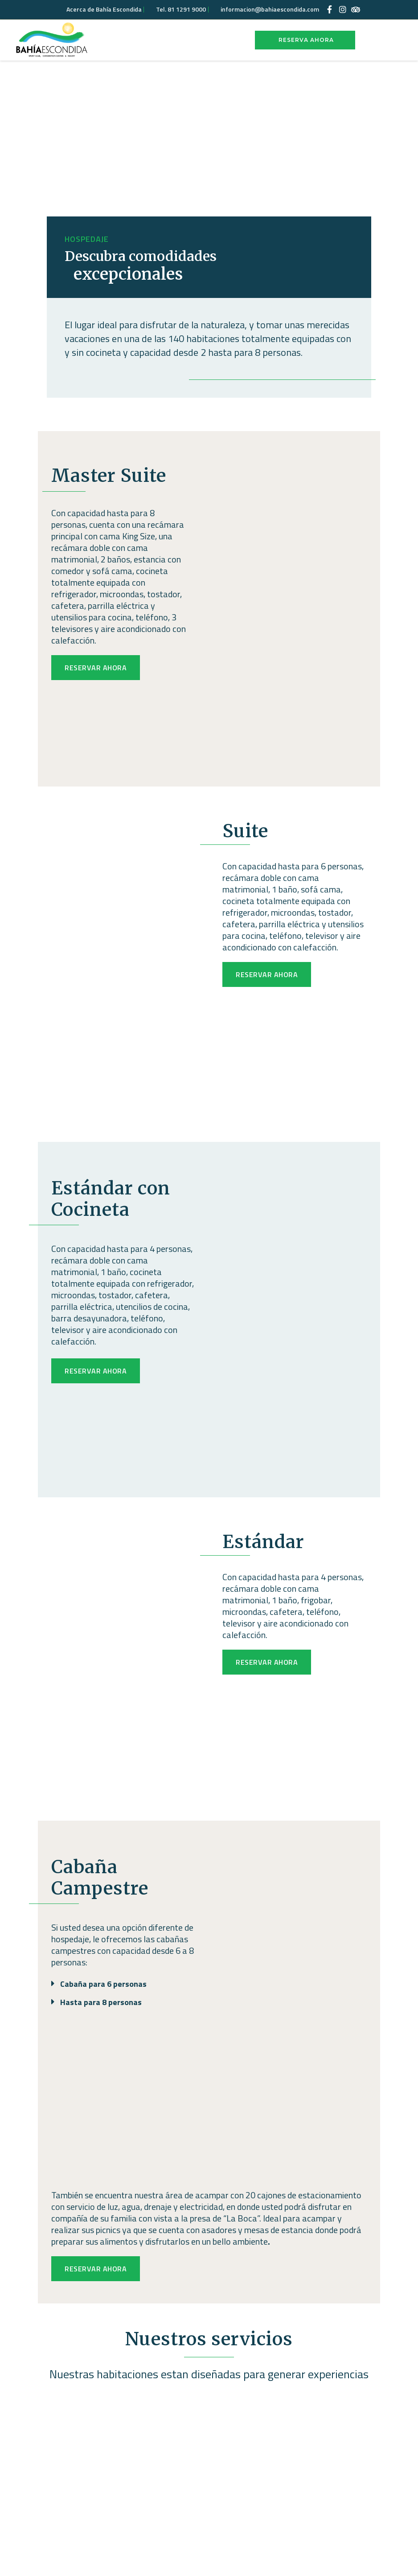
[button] (123, 1979)
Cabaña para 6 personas (103, 1984)
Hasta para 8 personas (101, 2002)
